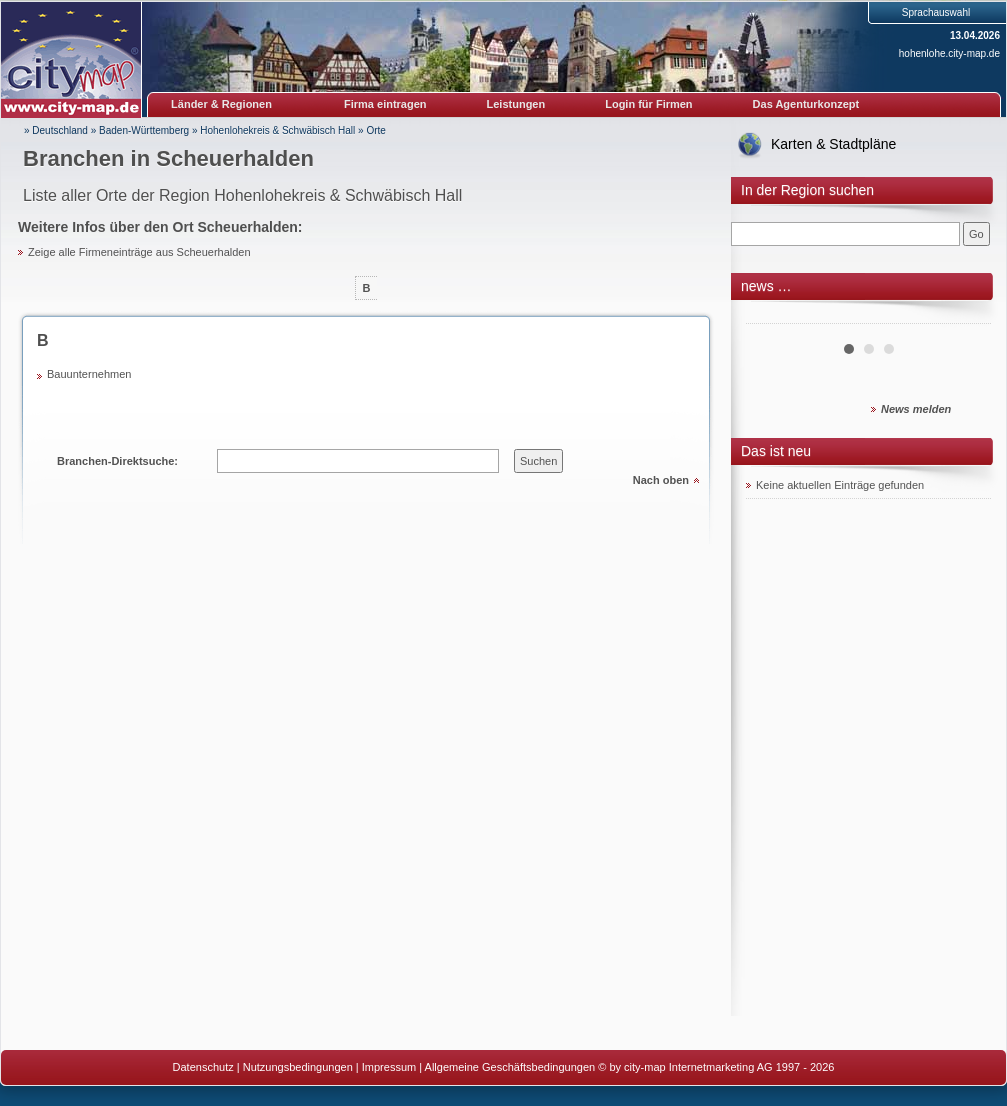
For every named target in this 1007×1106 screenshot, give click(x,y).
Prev (772, 316)
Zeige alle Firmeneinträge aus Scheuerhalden (139, 252)
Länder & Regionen (221, 104)
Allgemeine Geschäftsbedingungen (510, 1067)
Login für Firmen (648, 104)
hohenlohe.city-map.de (949, 53)
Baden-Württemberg (144, 130)
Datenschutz (203, 1067)
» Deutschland (56, 130)
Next (965, 316)
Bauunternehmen (89, 374)
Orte (375, 130)
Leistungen (516, 104)
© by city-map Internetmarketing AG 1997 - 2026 (716, 1067)
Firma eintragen (385, 104)
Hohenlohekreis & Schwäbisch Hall (277, 130)
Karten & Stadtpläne (833, 144)
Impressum (389, 1067)
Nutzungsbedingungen (298, 1067)
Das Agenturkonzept (806, 104)
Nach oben (661, 480)
